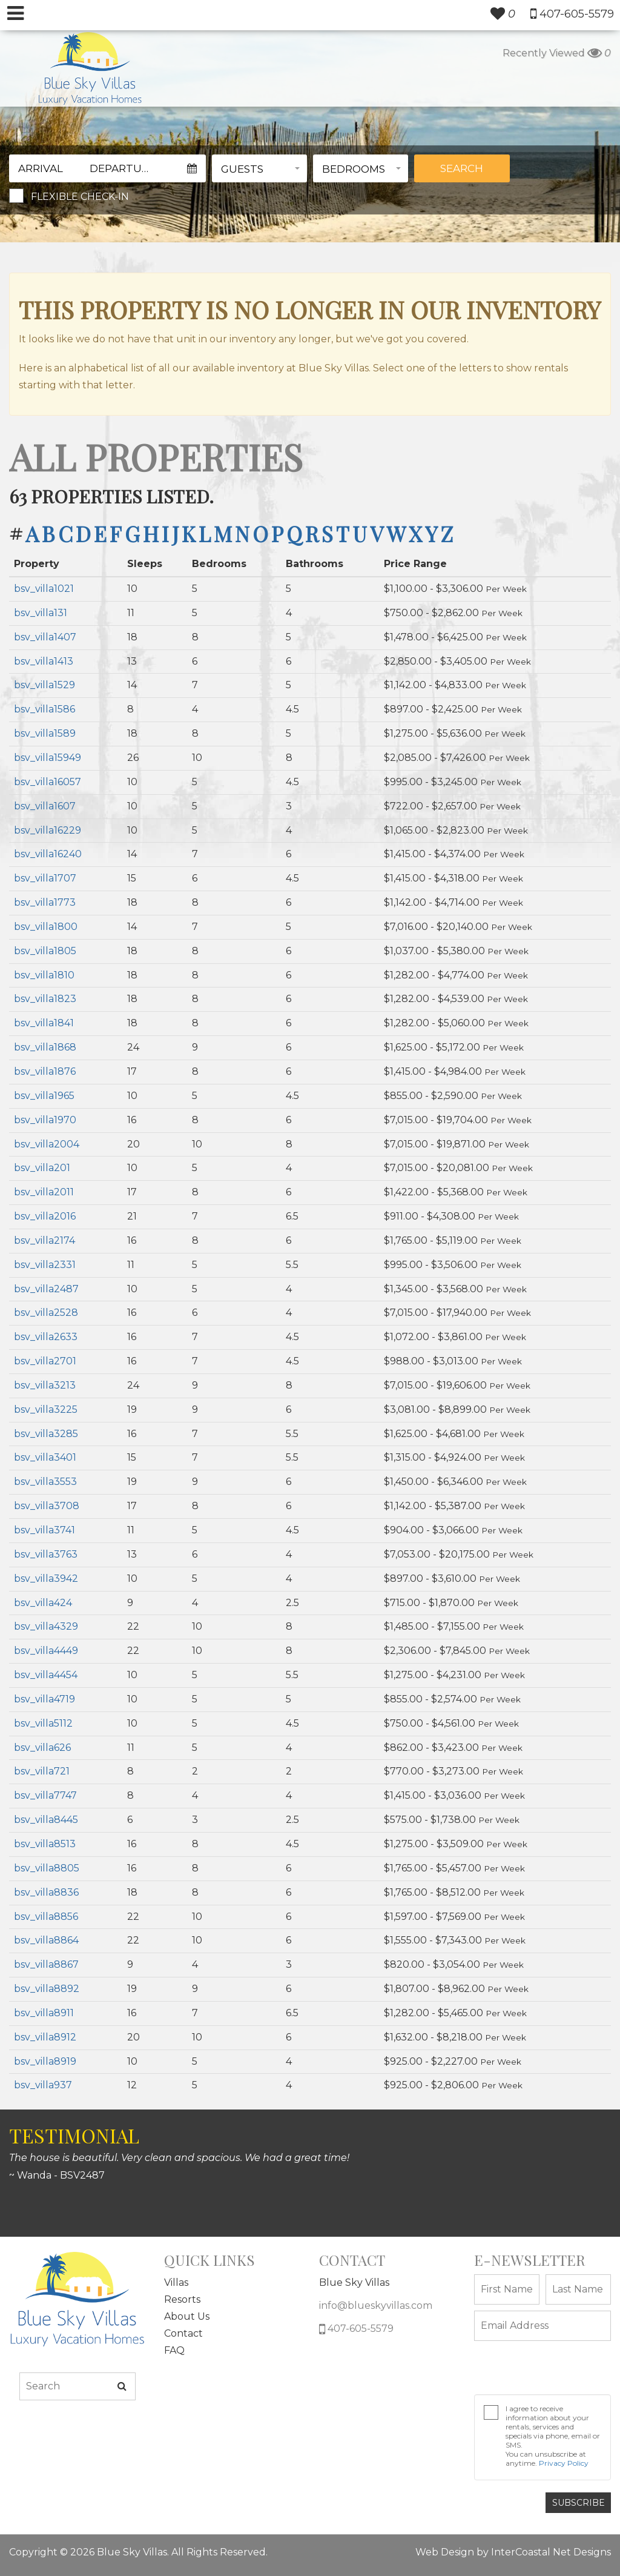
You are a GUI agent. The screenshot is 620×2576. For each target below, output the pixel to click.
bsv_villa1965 (44, 1095)
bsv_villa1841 (44, 1023)
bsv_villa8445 (46, 1819)
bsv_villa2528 (46, 1312)
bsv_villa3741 (44, 1530)
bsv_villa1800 (46, 926)
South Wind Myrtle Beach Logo (90, 68)
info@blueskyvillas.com (375, 2305)
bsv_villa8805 (46, 1868)
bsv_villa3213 (45, 1385)
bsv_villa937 (43, 2085)
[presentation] (539, 2363)
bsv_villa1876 (45, 1071)
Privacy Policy (564, 2463)
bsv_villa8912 (45, 2037)
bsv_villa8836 (46, 1892)
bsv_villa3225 (46, 1409)
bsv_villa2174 (44, 1240)
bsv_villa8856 (46, 1916)
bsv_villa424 (43, 1602)
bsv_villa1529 (44, 685)
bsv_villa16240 (48, 854)
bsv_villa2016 (45, 1216)
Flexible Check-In (80, 196)
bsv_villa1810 (44, 975)
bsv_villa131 (40, 613)
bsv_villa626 (42, 1747)
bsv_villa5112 (43, 1723)
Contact (183, 2333)
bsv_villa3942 (46, 1578)
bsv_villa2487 (46, 1289)
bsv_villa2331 (45, 1264)
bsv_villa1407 (45, 637)
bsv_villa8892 (46, 1988)
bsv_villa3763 (46, 1554)
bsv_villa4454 (46, 1675)
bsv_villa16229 (47, 830)
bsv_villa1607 (45, 806)
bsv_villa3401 (45, 1457)
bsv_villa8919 (45, 2061)
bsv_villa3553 (45, 1481)
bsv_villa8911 (44, 2013)
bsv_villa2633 (46, 1337)
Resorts (182, 2299)
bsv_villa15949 (47, 757)
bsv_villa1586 (44, 709)
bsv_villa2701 (45, 1361)
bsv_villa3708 (46, 1506)
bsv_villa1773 (45, 902)
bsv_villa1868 (45, 1047)
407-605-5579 (356, 2329)
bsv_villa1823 (45, 998)
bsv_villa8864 (46, 1940)
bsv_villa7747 (45, 1795)
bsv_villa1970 (45, 1120)
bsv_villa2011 (44, 1192)
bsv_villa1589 (45, 733)
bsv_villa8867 (46, 1964)
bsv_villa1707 (45, 878)
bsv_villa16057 (47, 782)
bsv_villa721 (42, 1771)
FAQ (174, 2350)
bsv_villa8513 (45, 1844)
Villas (176, 2282)
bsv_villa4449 (46, 1650)
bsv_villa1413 (43, 661)
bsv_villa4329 (46, 1626)
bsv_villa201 (42, 1167)
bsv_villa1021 (44, 588)
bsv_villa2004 (46, 1144)
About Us (186, 2316)
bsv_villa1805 (45, 951)
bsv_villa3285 (46, 1433)
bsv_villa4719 (44, 1699)
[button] (259, 168)
